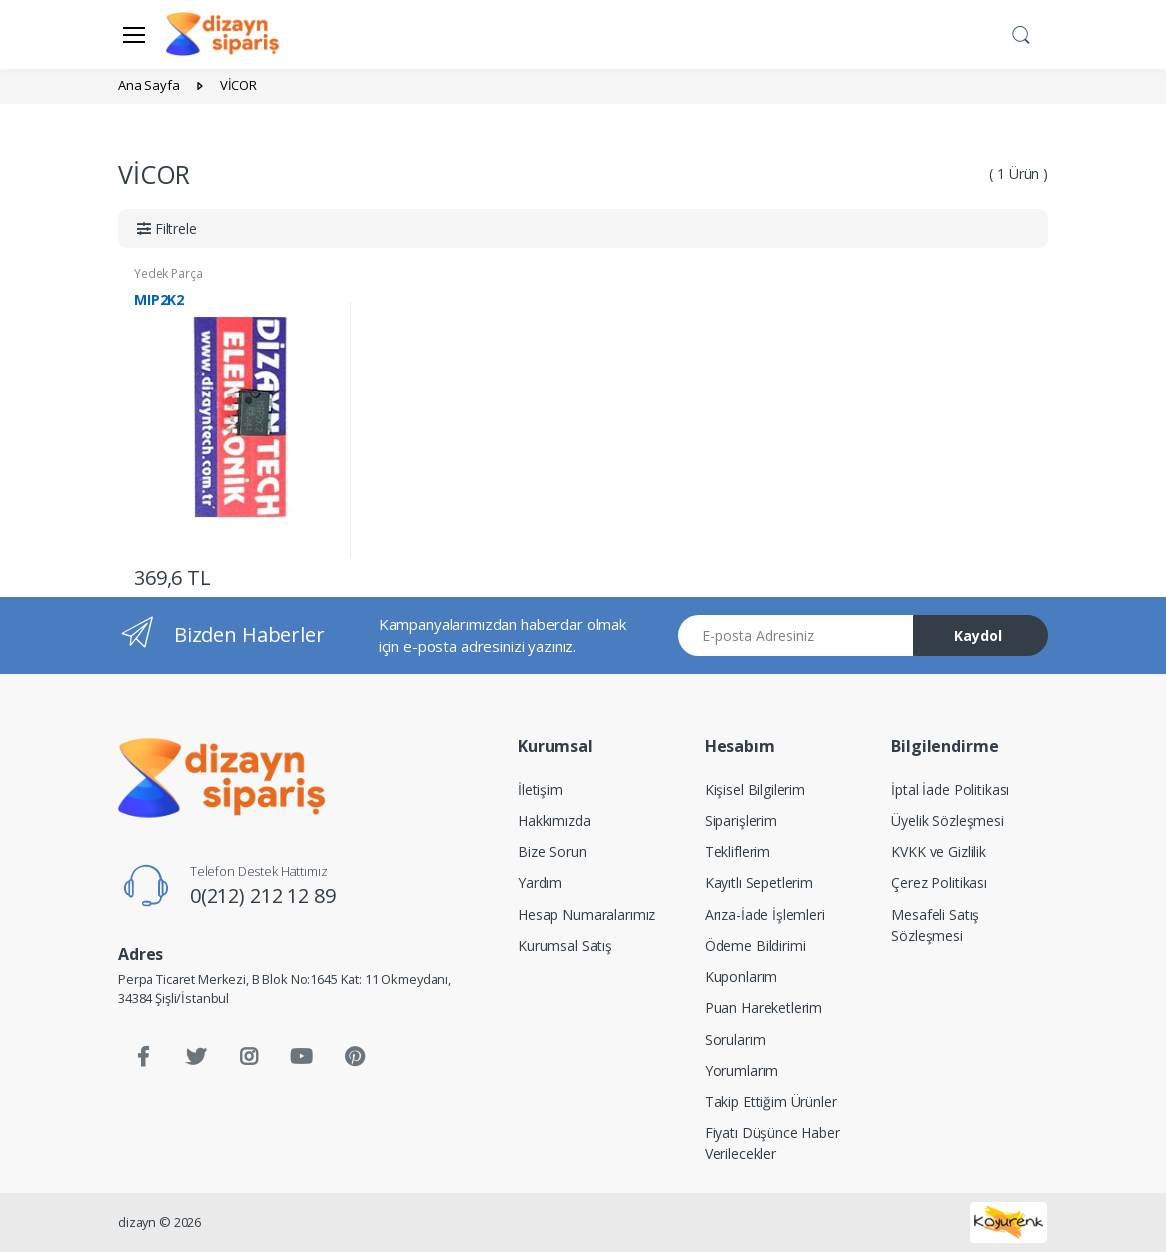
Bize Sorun (552, 851)
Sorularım (735, 1039)
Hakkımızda (554, 820)
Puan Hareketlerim (764, 1007)
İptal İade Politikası (950, 789)
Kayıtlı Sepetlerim (759, 882)
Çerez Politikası (939, 882)
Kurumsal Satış (565, 945)
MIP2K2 (159, 300)
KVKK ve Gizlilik (938, 851)
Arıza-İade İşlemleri (765, 914)
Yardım (540, 882)
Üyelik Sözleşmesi (947, 820)
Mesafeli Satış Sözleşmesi (935, 925)
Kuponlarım (741, 976)
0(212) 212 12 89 (263, 895)
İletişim (540, 789)
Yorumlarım (742, 1070)
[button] (1021, 33)
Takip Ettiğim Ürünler (771, 1101)
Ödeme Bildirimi (755, 945)
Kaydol (978, 635)
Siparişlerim (741, 820)
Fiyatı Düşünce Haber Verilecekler (772, 1143)
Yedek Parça (168, 273)
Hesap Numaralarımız (586, 914)
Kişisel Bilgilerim (755, 789)
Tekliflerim (737, 851)
